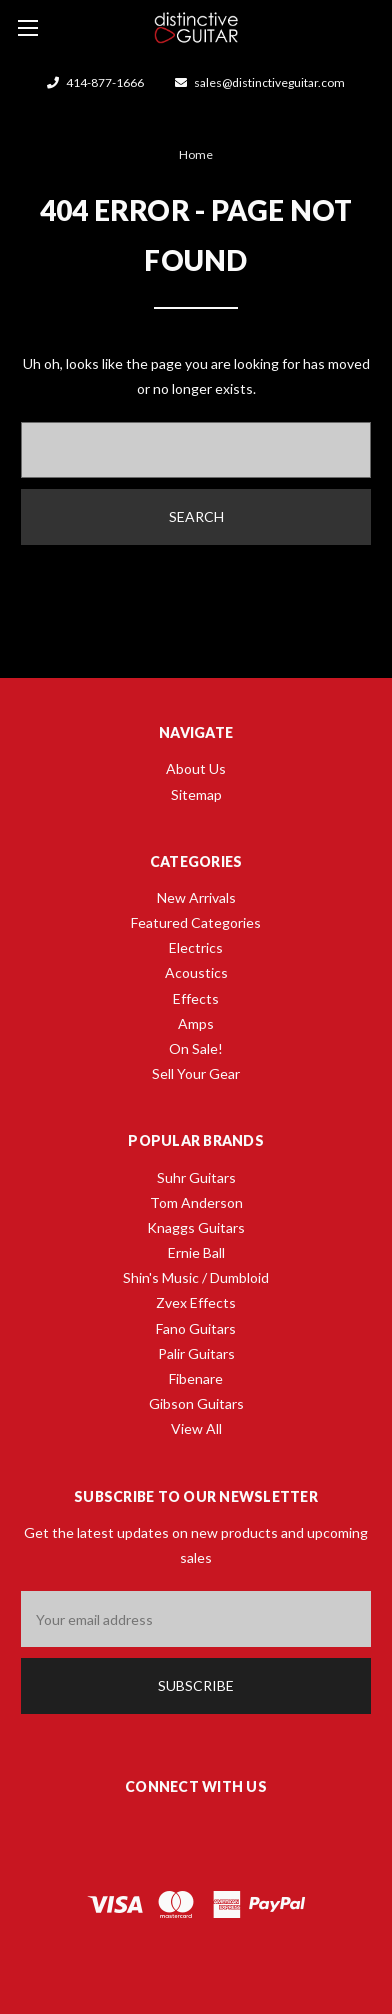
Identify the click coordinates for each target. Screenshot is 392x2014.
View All (196, 1428)
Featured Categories (196, 922)
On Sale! (196, 1048)
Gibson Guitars (196, 1403)
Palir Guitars (196, 1353)
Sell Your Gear (196, 1073)
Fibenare (196, 1378)
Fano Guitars (196, 1328)
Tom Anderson (196, 1202)
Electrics (196, 947)
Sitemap (196, 794)
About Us (196, 768)
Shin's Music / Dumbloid (196, 1277)
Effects (196, 998)
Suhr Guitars (196, 1177)
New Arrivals (196, 897)
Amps (196, 1023)
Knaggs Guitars (196, 1227)
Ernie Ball (196, 1252)
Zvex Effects (196, 1302)
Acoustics (196, 972)
